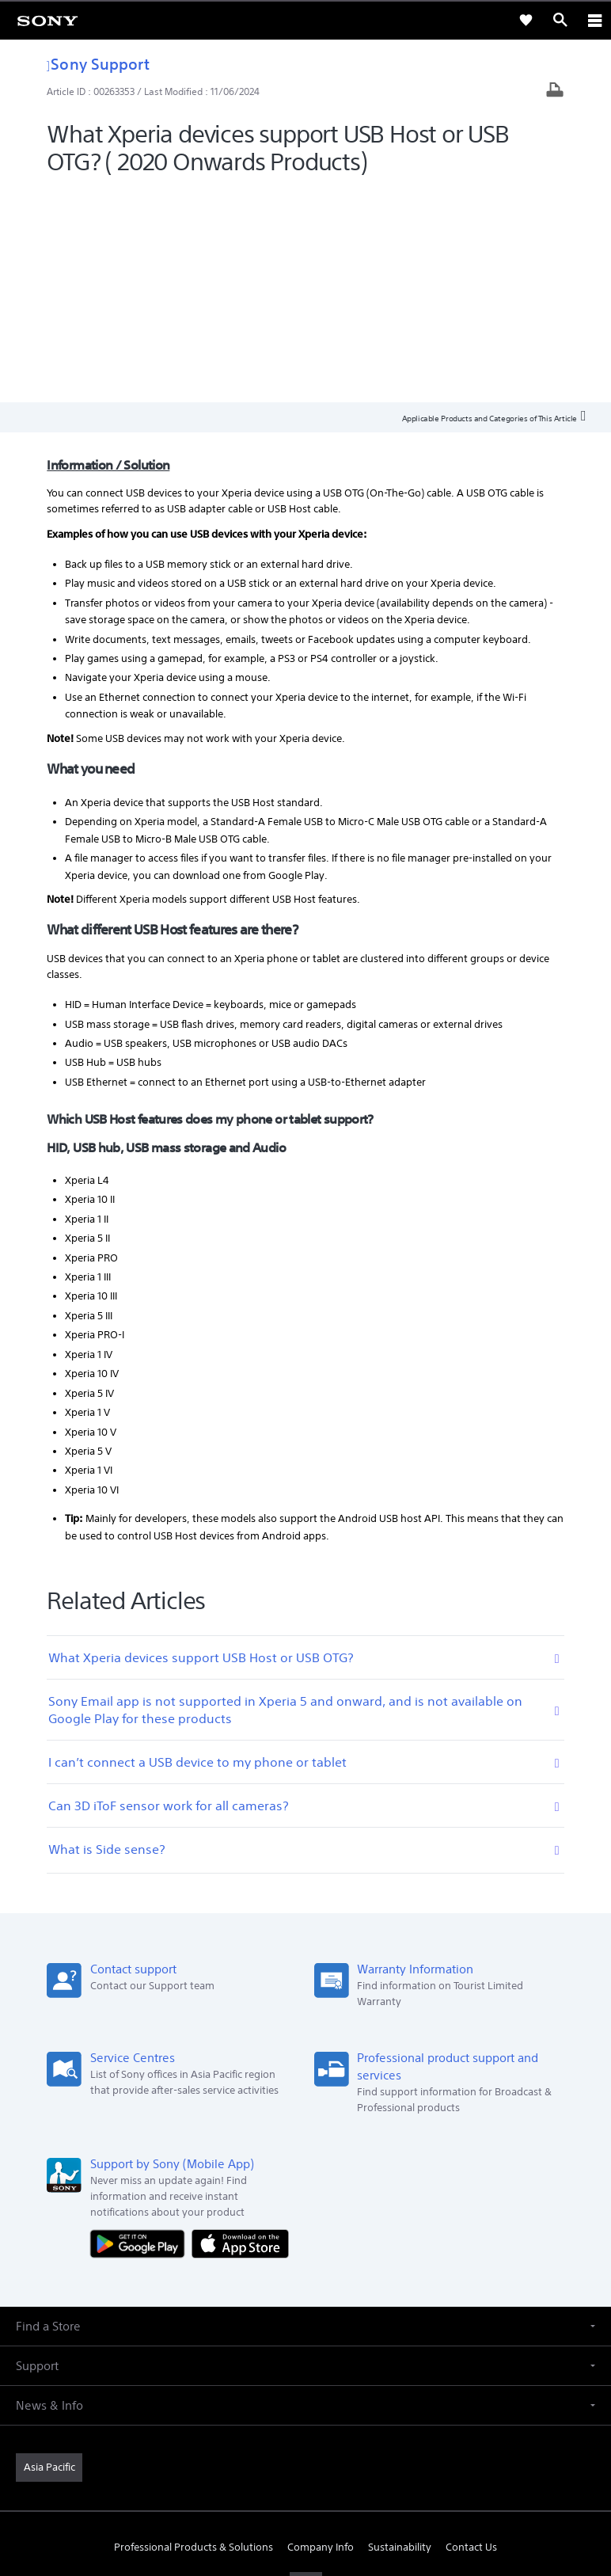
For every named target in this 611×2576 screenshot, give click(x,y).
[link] (47, 20)
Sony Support (98, 64)
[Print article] (554, 91)
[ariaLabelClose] (594, 20)
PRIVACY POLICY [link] (305, 2484)
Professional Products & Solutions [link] (193, 2333)
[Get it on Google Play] (141, 2029)
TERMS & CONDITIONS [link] (305, 2464)
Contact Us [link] (471, 2333)
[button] (305, 2112)
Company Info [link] (320, 2333)
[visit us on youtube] (306, 2371)
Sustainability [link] (399, 2333)
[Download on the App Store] (240, 2029)
